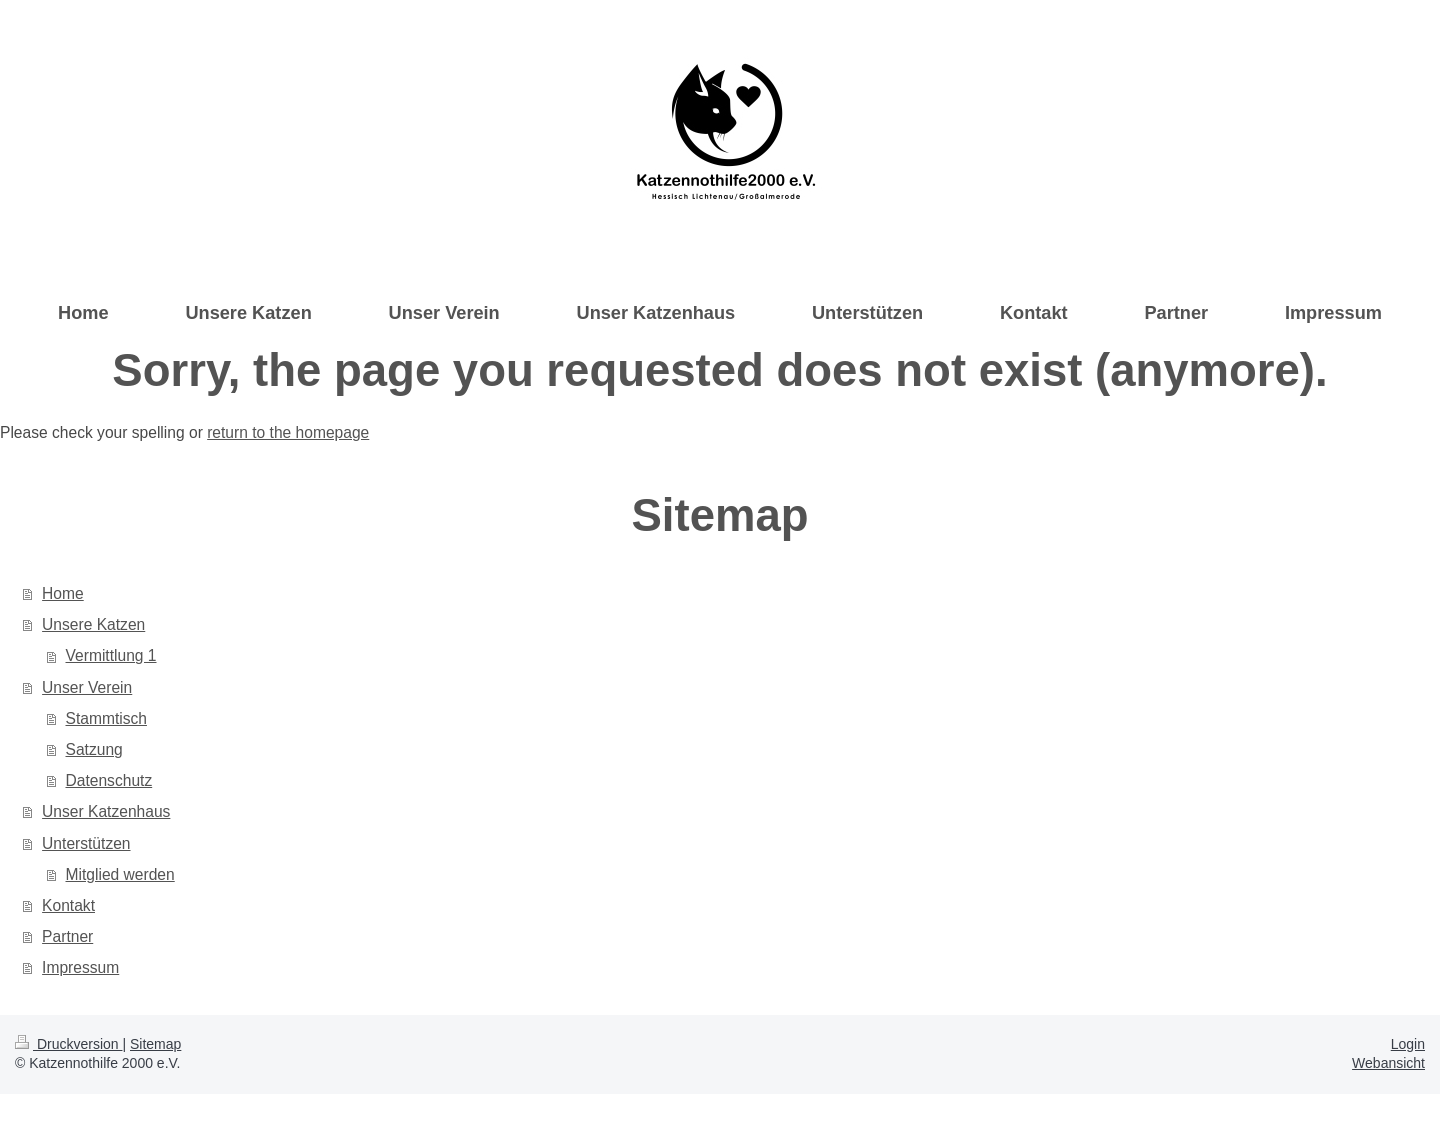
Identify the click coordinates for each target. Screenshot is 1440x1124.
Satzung (94, 749)
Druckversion (68, 1044)
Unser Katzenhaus (106, 811)
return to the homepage (288, 432)
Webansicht (1388, 1063)
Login (1408, 1044)
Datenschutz (109, 780)
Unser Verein (87, 687)
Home (63, 593)
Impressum (80, 967)
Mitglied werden (120, 874)
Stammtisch (106, 718)
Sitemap (155, 1044)
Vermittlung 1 (111, 655)
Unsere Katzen (93, 624)
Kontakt (68, 905)
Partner (67, 936)
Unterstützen (86, 843)
